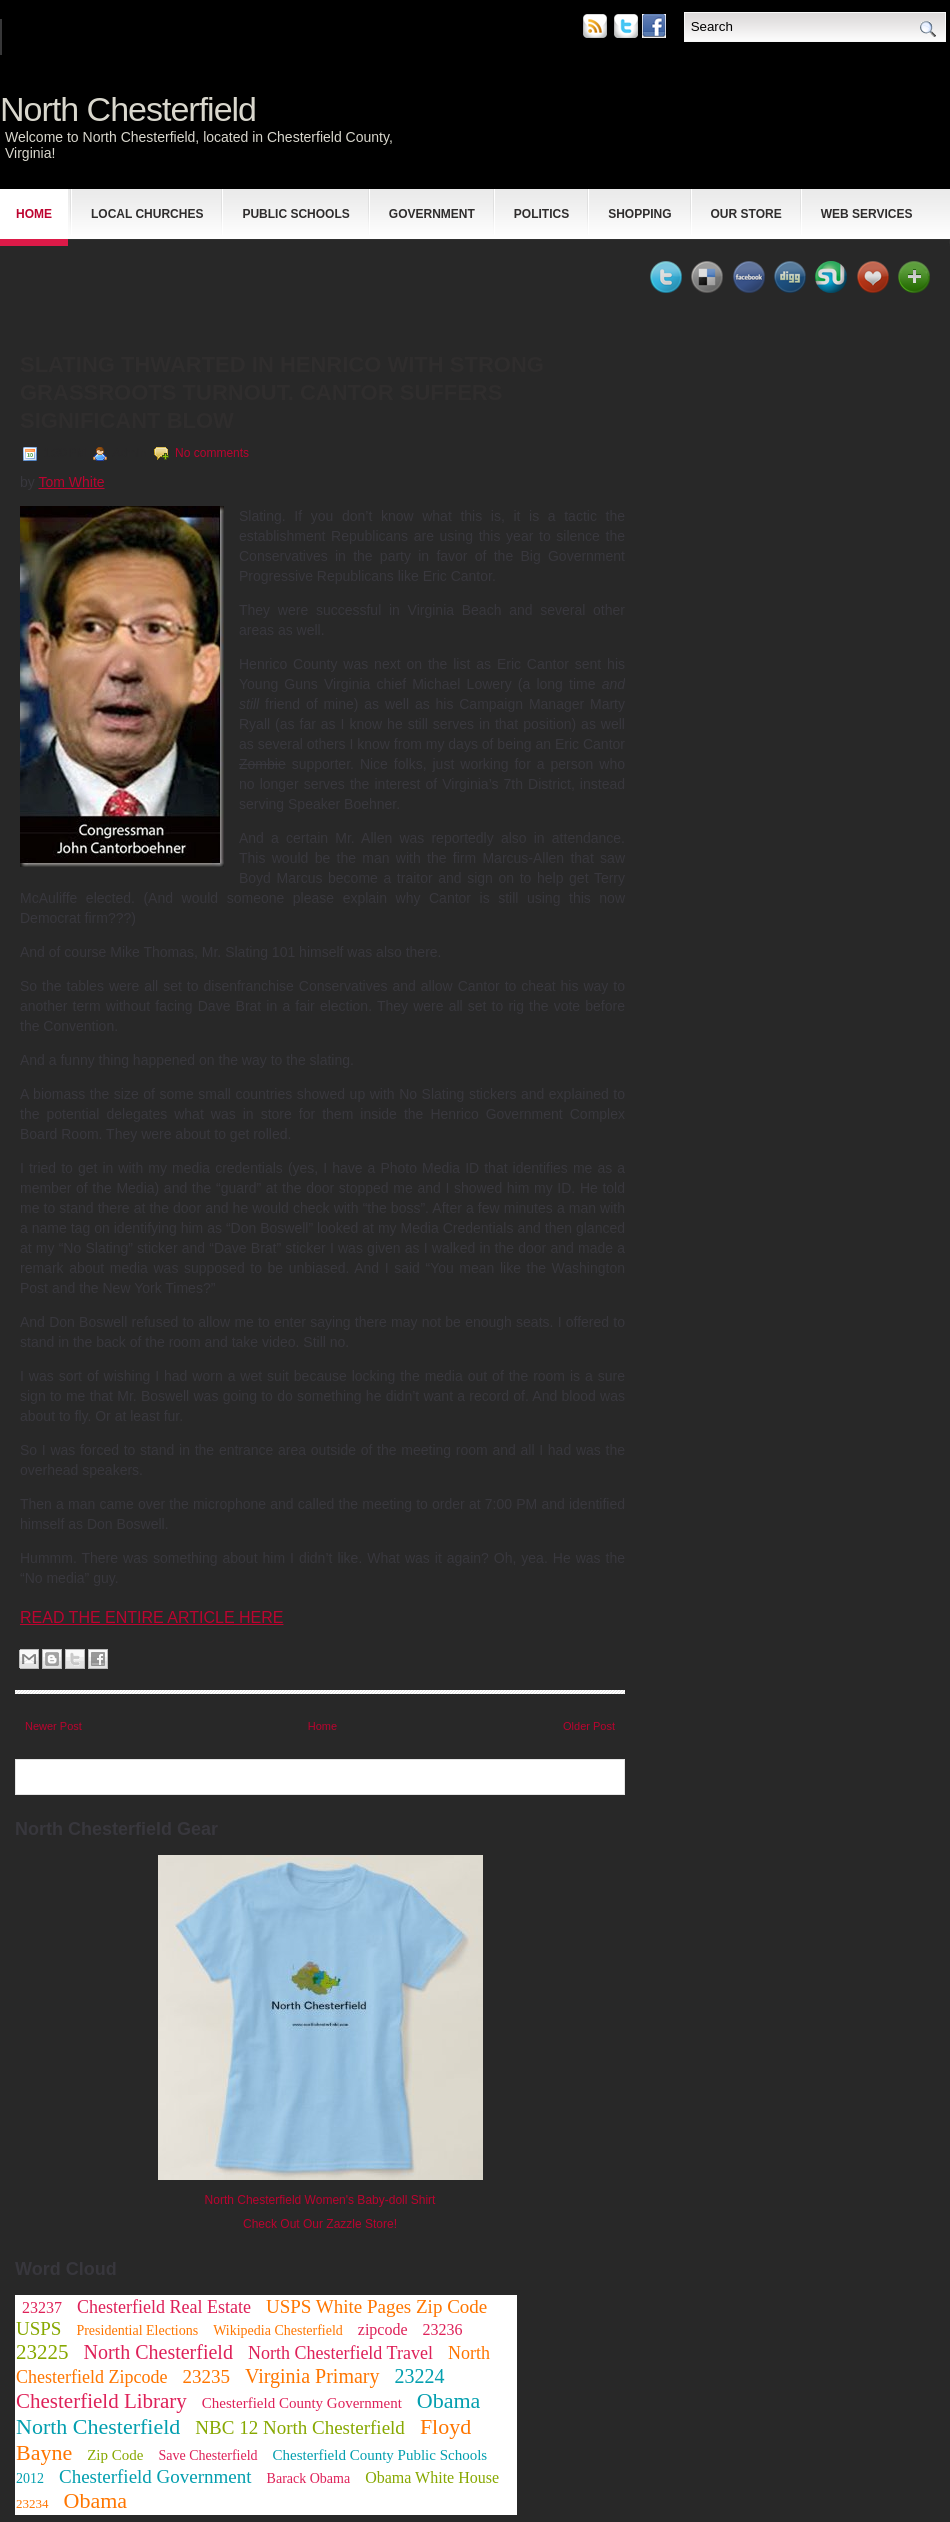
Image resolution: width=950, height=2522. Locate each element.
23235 (206, 2376)
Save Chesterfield (207, 2455)
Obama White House (432, 2477)
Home (34, 214)
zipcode (383, 2329)
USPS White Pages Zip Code (376, 2306)
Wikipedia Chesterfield (278, 2330)
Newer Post (53, 1726)
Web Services (867, 214)
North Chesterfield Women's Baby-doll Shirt (320, 2200)
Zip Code (115, 2455)
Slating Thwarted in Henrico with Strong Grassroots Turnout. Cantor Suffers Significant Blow (282, 392)
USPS (38, 2328)
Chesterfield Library (101, 2401)
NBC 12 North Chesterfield (300, 2427)
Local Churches (147, 214)
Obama (96, 2500)
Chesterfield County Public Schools (380, 2455)
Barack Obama (309, 2478)
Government (432, 214)
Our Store (746, 214)
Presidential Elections (137, 2330)
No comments (212, 453)
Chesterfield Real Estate (164, 2307)
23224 (419, 2376)
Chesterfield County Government (302, 2403)
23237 (42, 2307)
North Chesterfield (128, 109)
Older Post (589, 1726)
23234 (32, 2503)
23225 (42, 2352)
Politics (541, 214)
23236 (443, 2329)
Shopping (639, 214)
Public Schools (295, 214)
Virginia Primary (312, 2376)
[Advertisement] (249, 286)
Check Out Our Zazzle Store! (320, 2224)
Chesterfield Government (155, 2476)
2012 (30, 2478)
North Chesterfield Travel (340, 2353)
